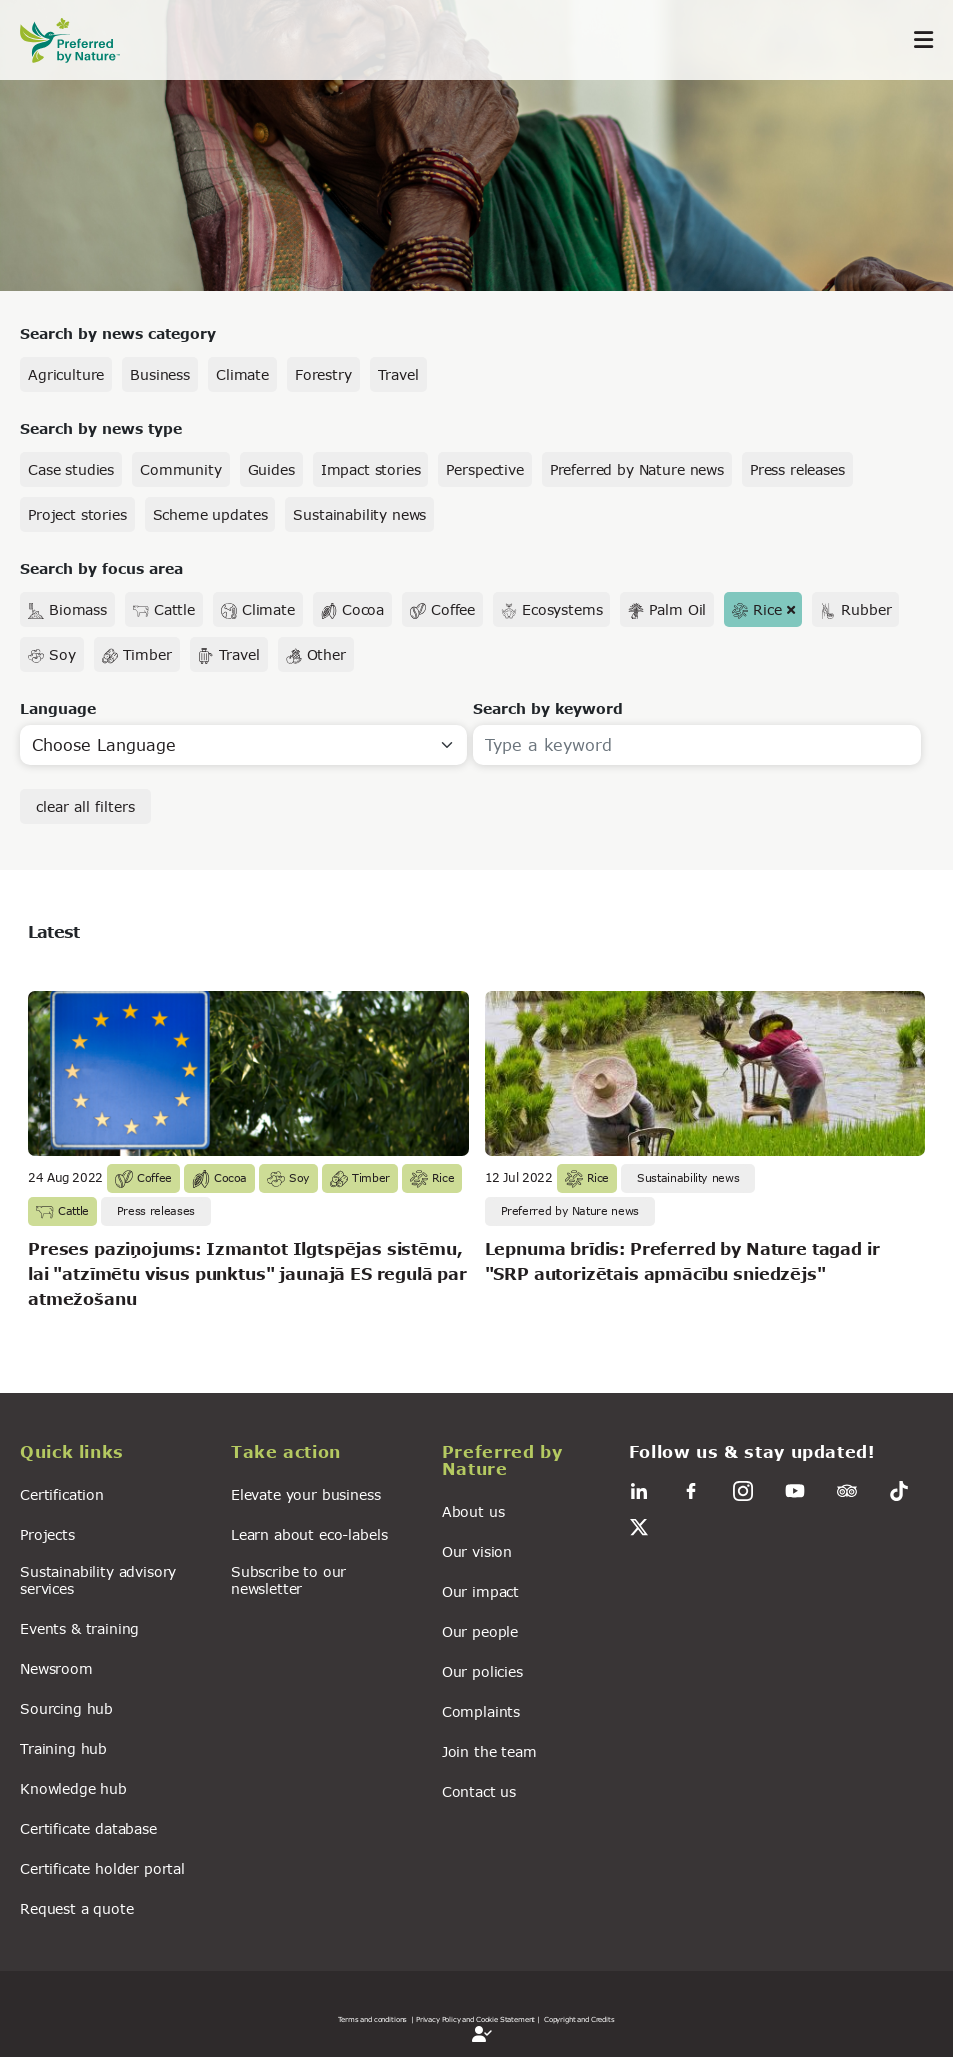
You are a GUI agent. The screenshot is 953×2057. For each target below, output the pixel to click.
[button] (113, 1455)
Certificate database (88, 1828)
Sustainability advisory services (98, 1580)
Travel (398, 374)
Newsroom (56, 1668)
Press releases (797, 469)
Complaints (481, 1711)
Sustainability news (359, 514)
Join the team (489, 1751)
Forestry (323, 374)
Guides (271, 469)
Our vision (477, 1551)
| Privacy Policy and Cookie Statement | (475, 2019)
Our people (480, 1631)
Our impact (480, 1591)
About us (473, 1511)
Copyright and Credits (579, 2019)
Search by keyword (548, 708)
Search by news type (101, 428)
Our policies (482, 1671)
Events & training (79, 1628)
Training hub (63, 1748)
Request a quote (77, 1908)
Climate (242, 374)
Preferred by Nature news (637, 469)
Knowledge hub (73, 1788)
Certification (62, 1494)
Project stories (77, 514)
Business (160, 374)
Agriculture (66, 374)
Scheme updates (210, 514)
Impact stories (371, 469)
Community (181, 469)
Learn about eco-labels (309, 1534)
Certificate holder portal (102, 1868)
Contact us (479, 1791)
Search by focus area (101, 568)
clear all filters (85, 806)
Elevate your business (306, 1494)
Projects (47, 1534)
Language (58, 708)
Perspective (484, 469)
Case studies (71, 469)
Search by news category (118, 333)
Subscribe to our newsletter (288, 1580)
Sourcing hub (66, 1708)
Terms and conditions (372, 2019)
